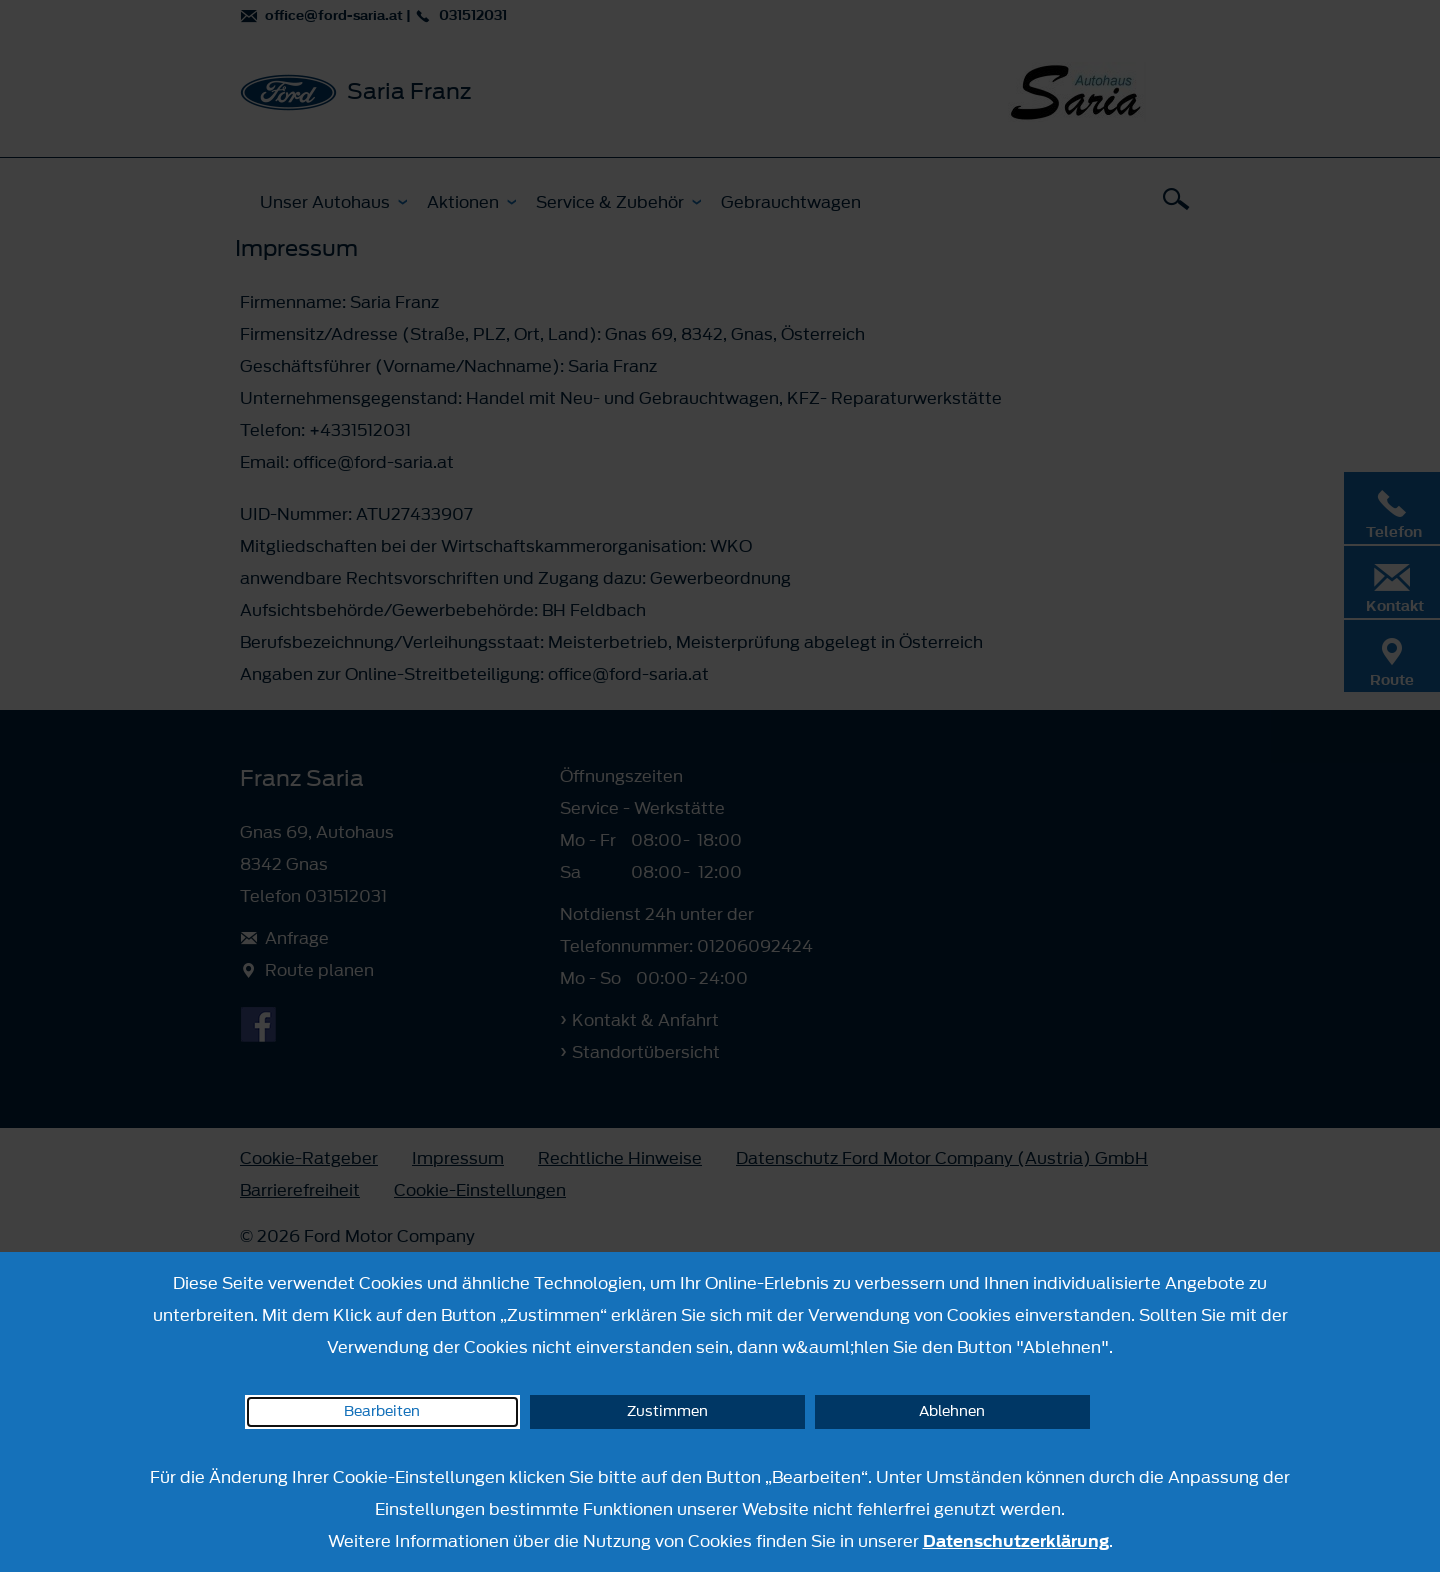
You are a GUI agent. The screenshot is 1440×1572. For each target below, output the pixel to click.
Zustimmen (667, 1411)
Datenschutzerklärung (1016, 1541)
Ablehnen (952, 1411)
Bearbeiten (382, 1411)
